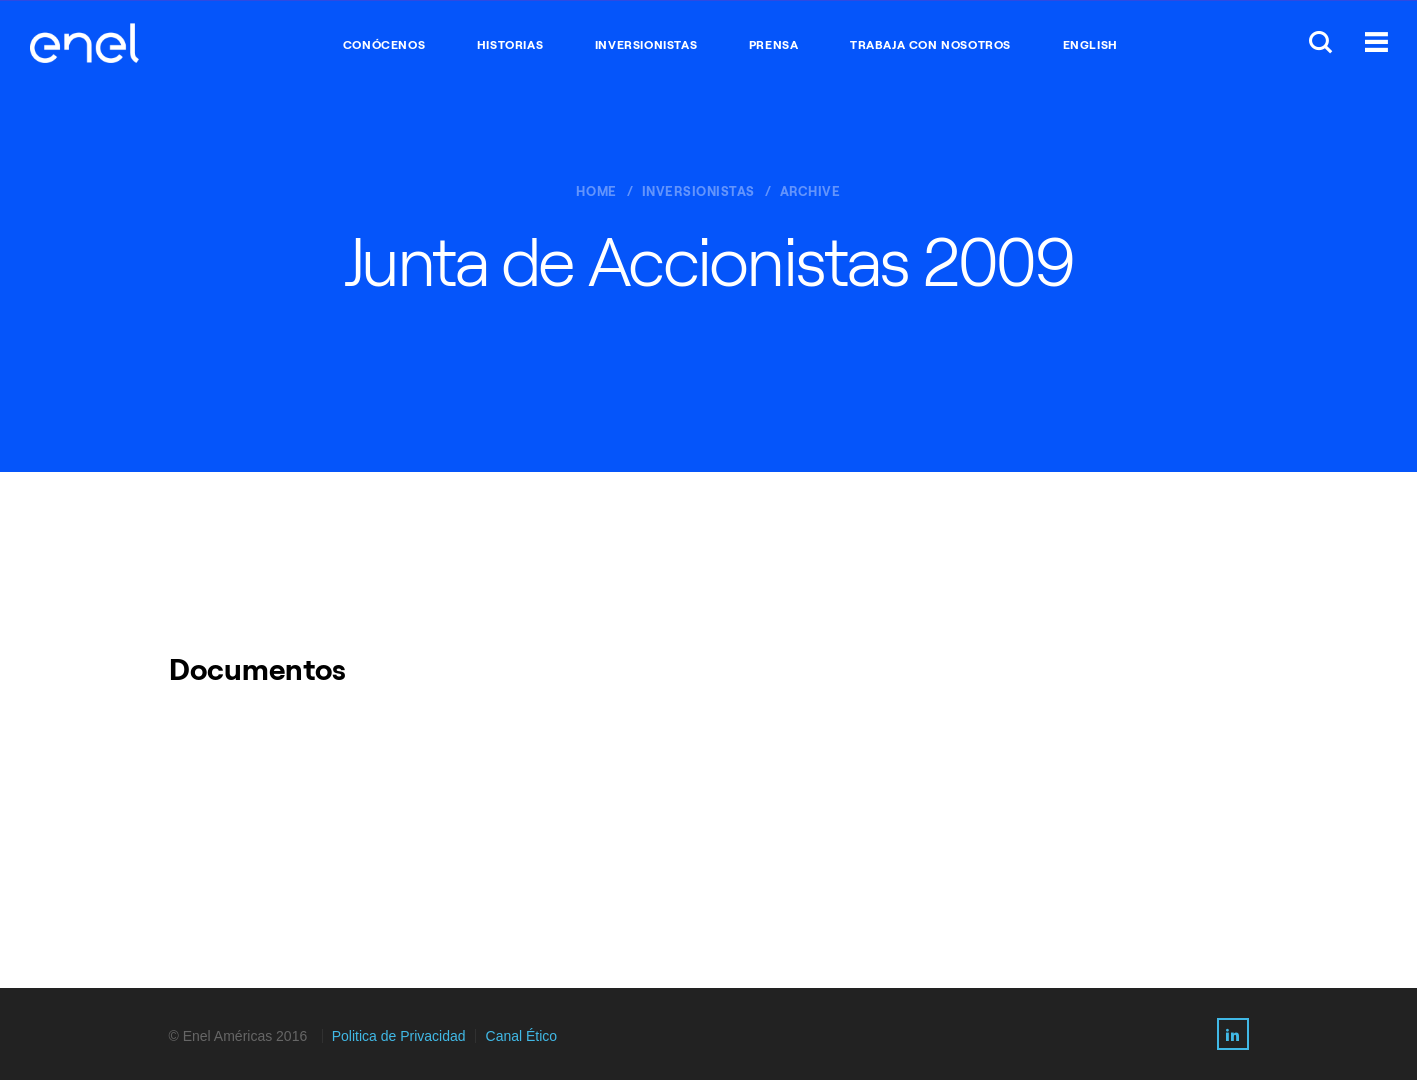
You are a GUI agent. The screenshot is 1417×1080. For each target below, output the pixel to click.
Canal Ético (522, 1036)
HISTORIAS (510, 45)
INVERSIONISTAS (646, 45)
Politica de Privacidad (399, 1036)
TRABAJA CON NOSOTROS (930, 45)
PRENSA (774, 45)
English (1090, 45)
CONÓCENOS (384, 45)
